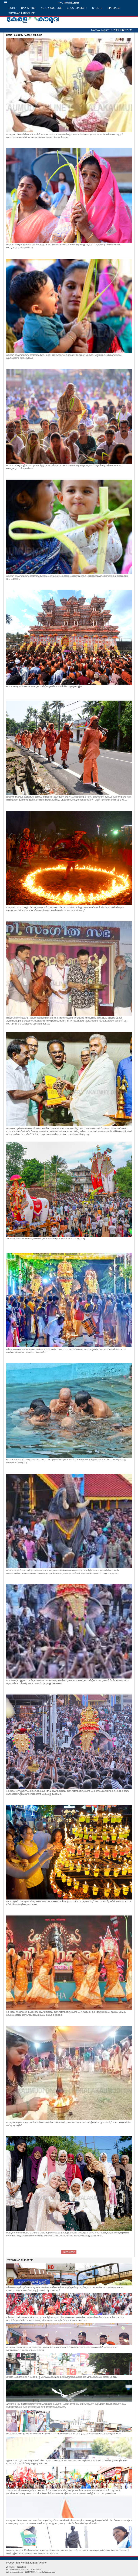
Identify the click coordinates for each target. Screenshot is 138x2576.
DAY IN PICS (28, 7)
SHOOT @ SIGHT (77, 7)
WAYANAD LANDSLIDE (22, 13)
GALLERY (18, 35)
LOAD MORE (69, 2252)
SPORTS (97, 7)
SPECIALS (113, 7)
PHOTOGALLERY (42, 2)
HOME (12, 7)
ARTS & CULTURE (51, 7)
